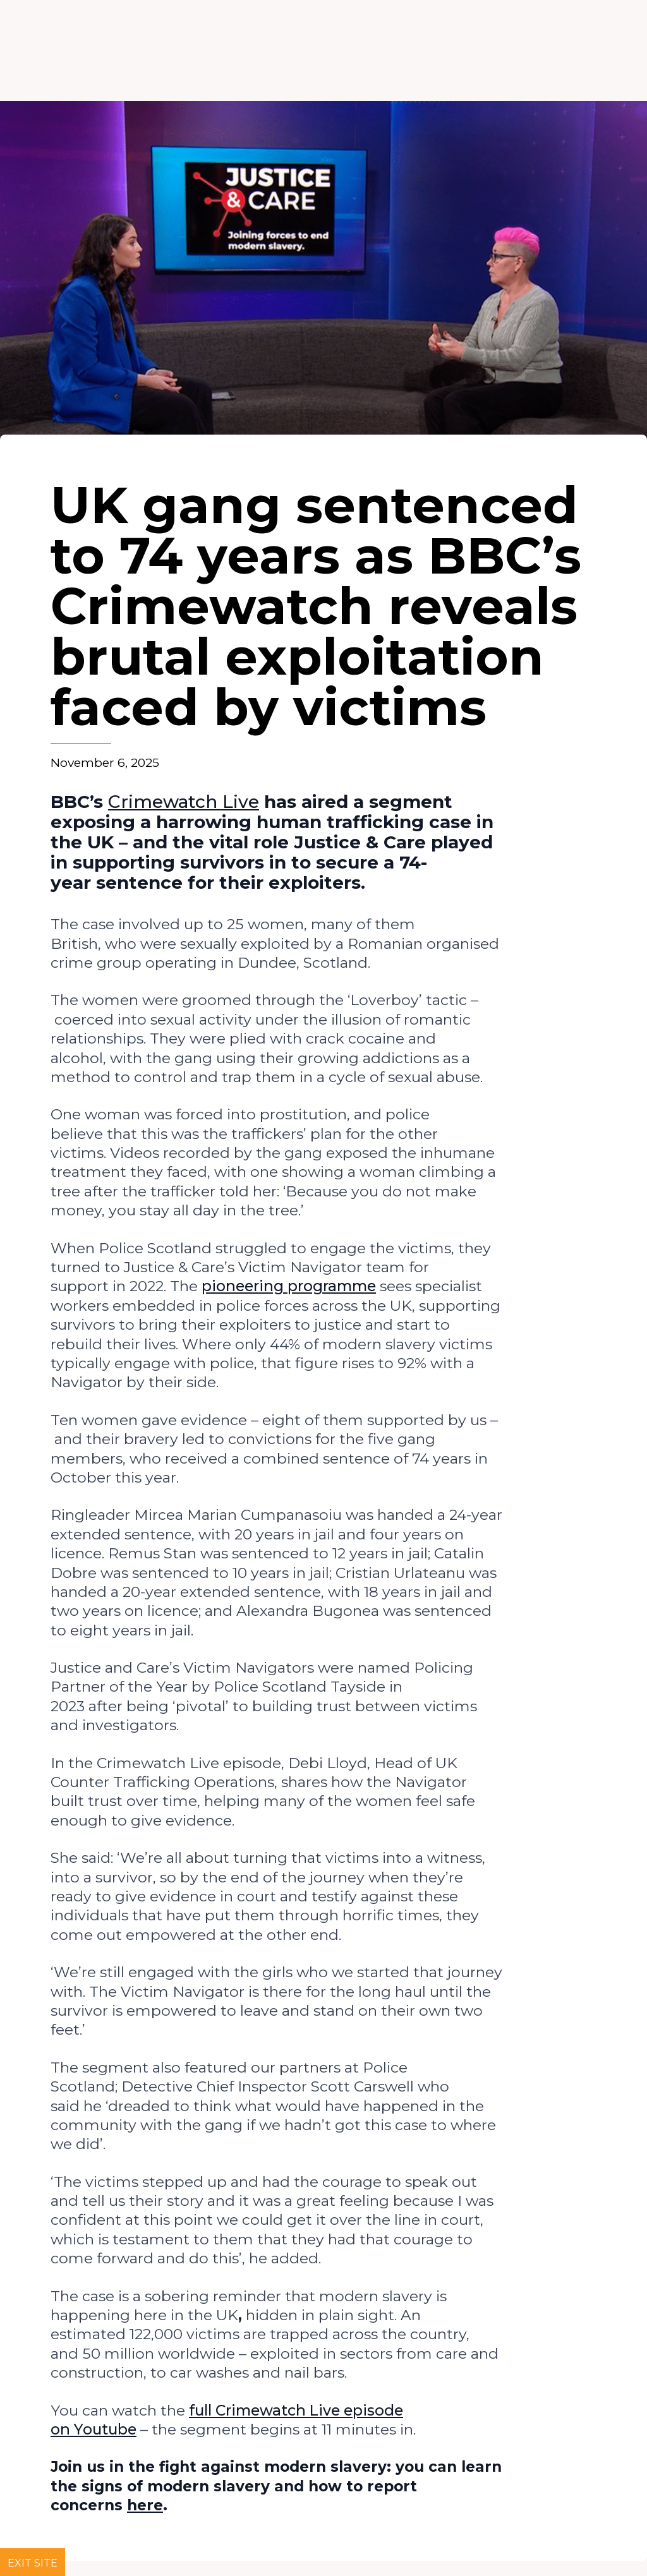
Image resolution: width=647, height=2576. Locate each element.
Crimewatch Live (183, 801)
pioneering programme (289, 1286)
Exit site (32, 2563)
